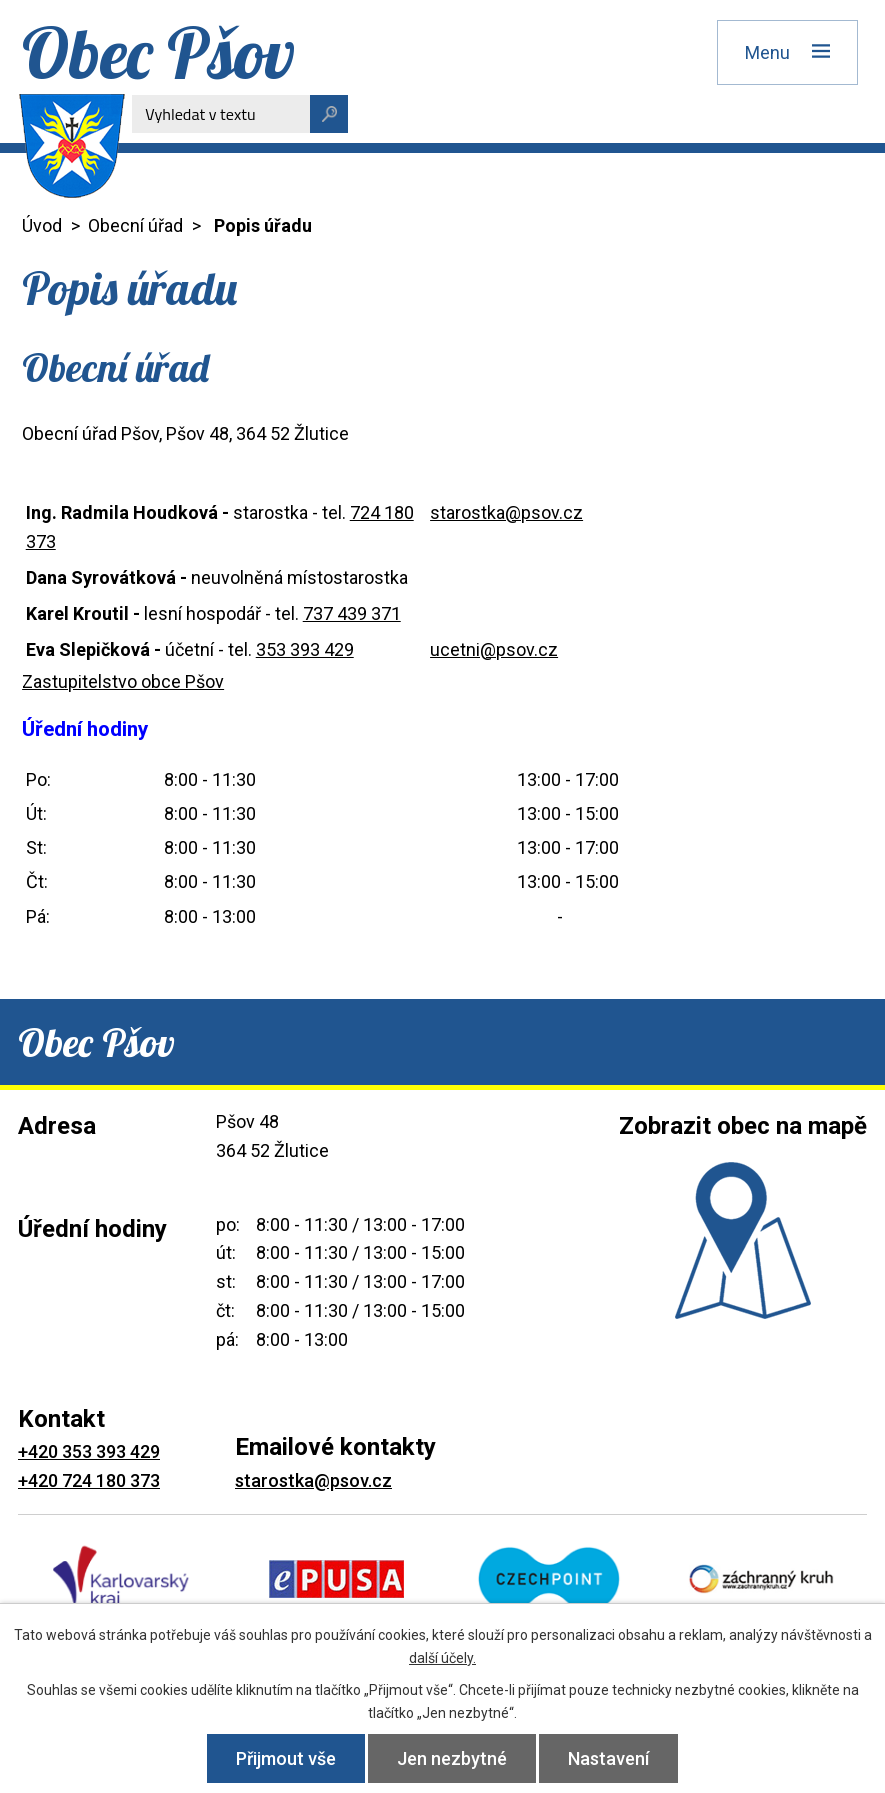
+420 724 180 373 (89, 1480)
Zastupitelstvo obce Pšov (123, 681)
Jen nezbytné (452, 1758)
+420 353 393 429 (89, 1451)
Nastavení (608, 1758)
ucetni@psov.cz (494, 649)
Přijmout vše (286, 1758)
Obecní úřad (135, 225)
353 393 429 (305, 649)
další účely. (442, 1658)
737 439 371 (352, 613)
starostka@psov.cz (506, 512)
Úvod (42, 225)
